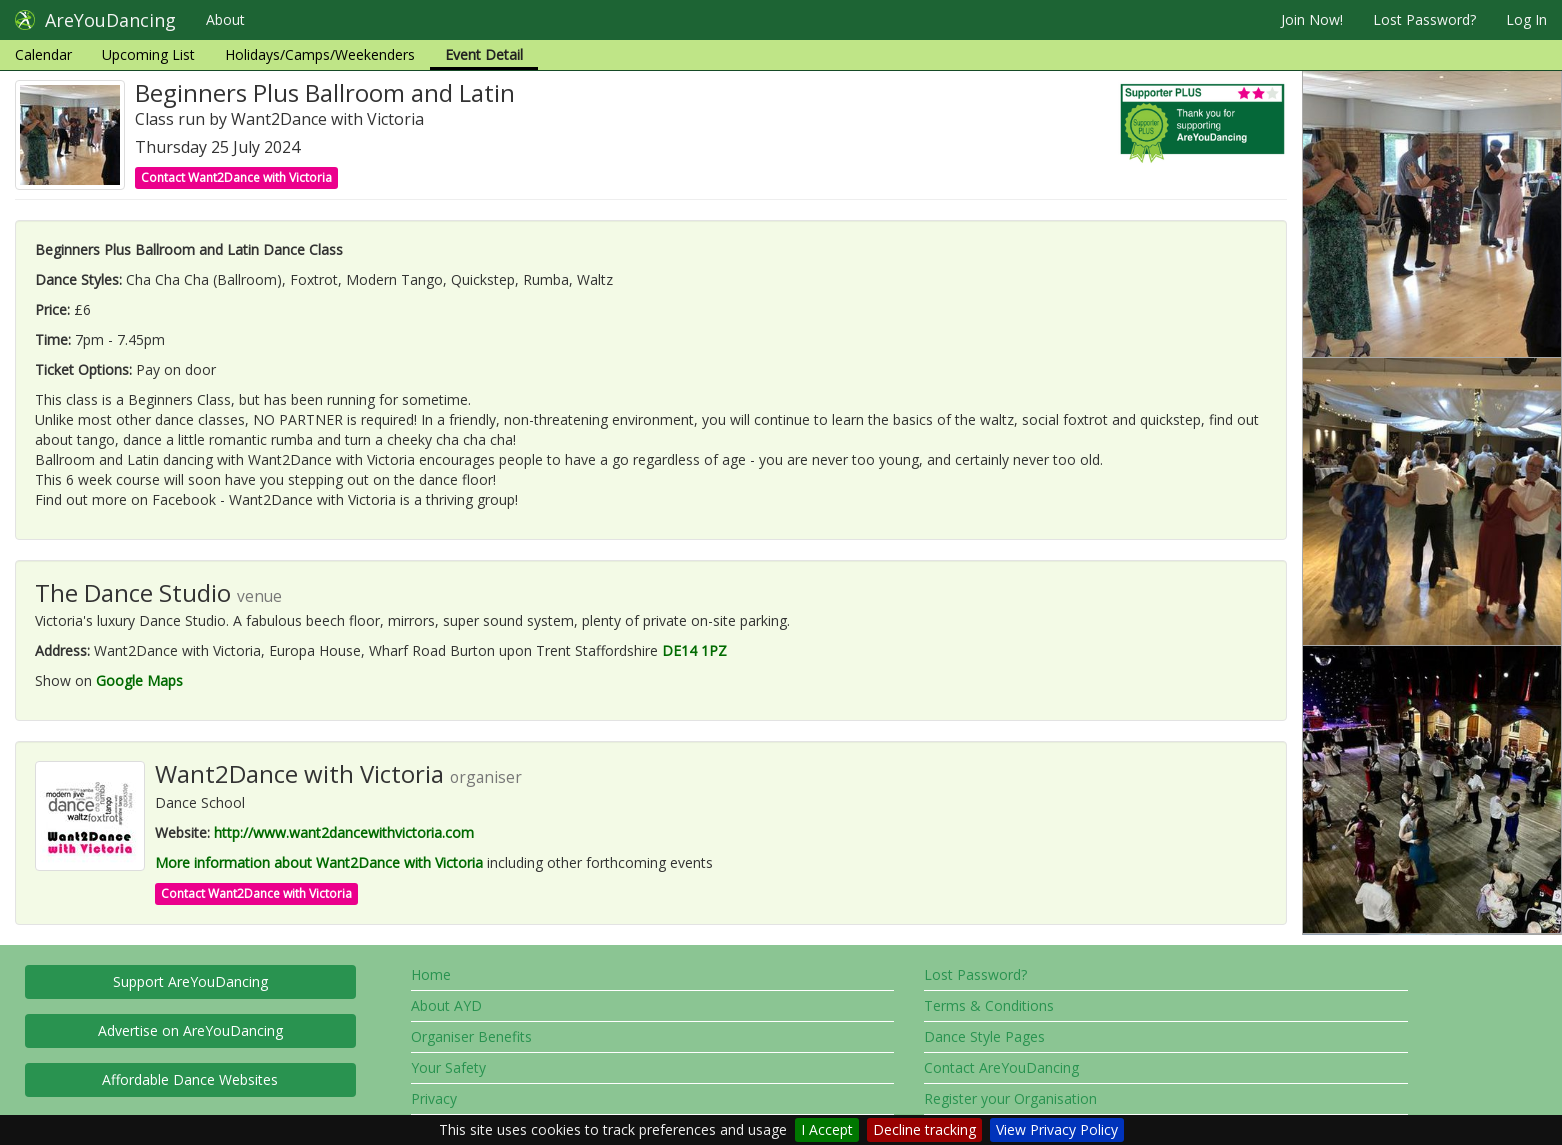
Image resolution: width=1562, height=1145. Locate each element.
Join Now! (1312, 19)
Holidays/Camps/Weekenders (320, 54)
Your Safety (448, 1067)
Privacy (434, 1098)
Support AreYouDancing (190, 981)
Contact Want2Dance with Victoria (236, 177)
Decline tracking (924, 1129)
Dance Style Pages (984, 1036)
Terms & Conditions (989, 1005)
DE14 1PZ (694, 650)
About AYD (446, 1005)
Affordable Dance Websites (190, 1079)
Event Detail (484, 54)
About (225, 19)
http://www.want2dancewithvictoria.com (344, 832)
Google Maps (139, 680)
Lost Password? (1424, 19)
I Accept (827, 1129)
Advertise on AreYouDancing (190, 1030)
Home (431, 974)
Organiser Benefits (471, 1036)
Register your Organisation (1010, 1098)
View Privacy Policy (1057, 1129)
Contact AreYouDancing (1001, 1067)
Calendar (43, 54)
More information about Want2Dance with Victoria (319, 862)
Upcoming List (148, 54)
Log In (1526, 19)
